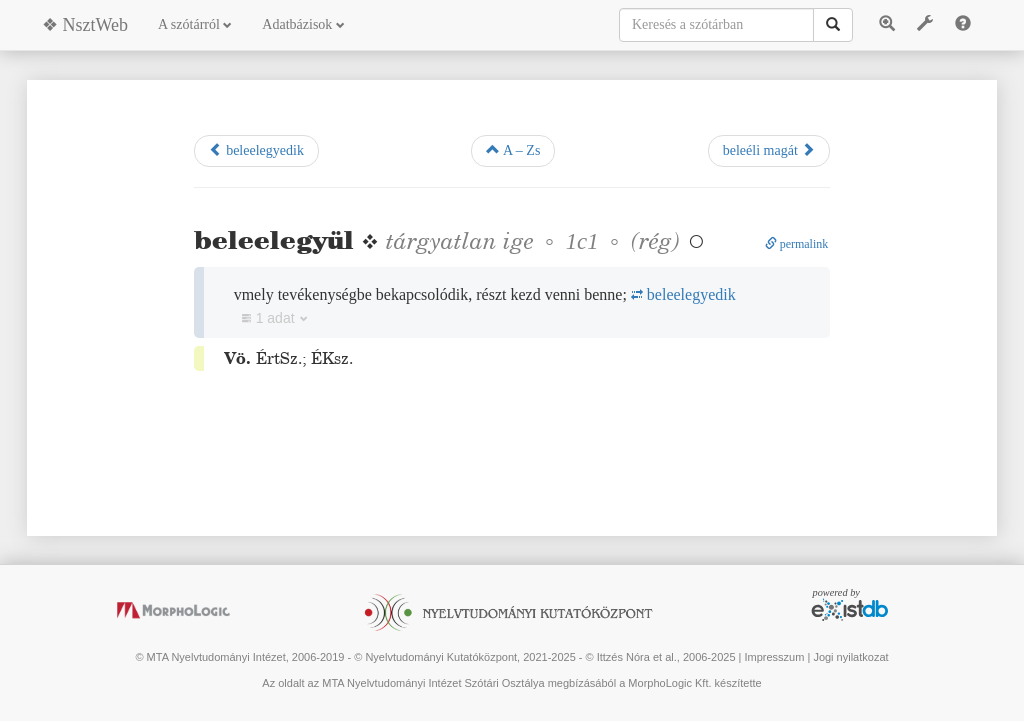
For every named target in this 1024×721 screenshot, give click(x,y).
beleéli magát (769, 150)
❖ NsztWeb (85, 25)
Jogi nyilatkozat (850, 657)
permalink (797, 244)
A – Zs (513, 150)
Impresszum (774, 657)
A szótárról (195, 24)
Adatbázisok (303, 24)
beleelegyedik (256, 150)
